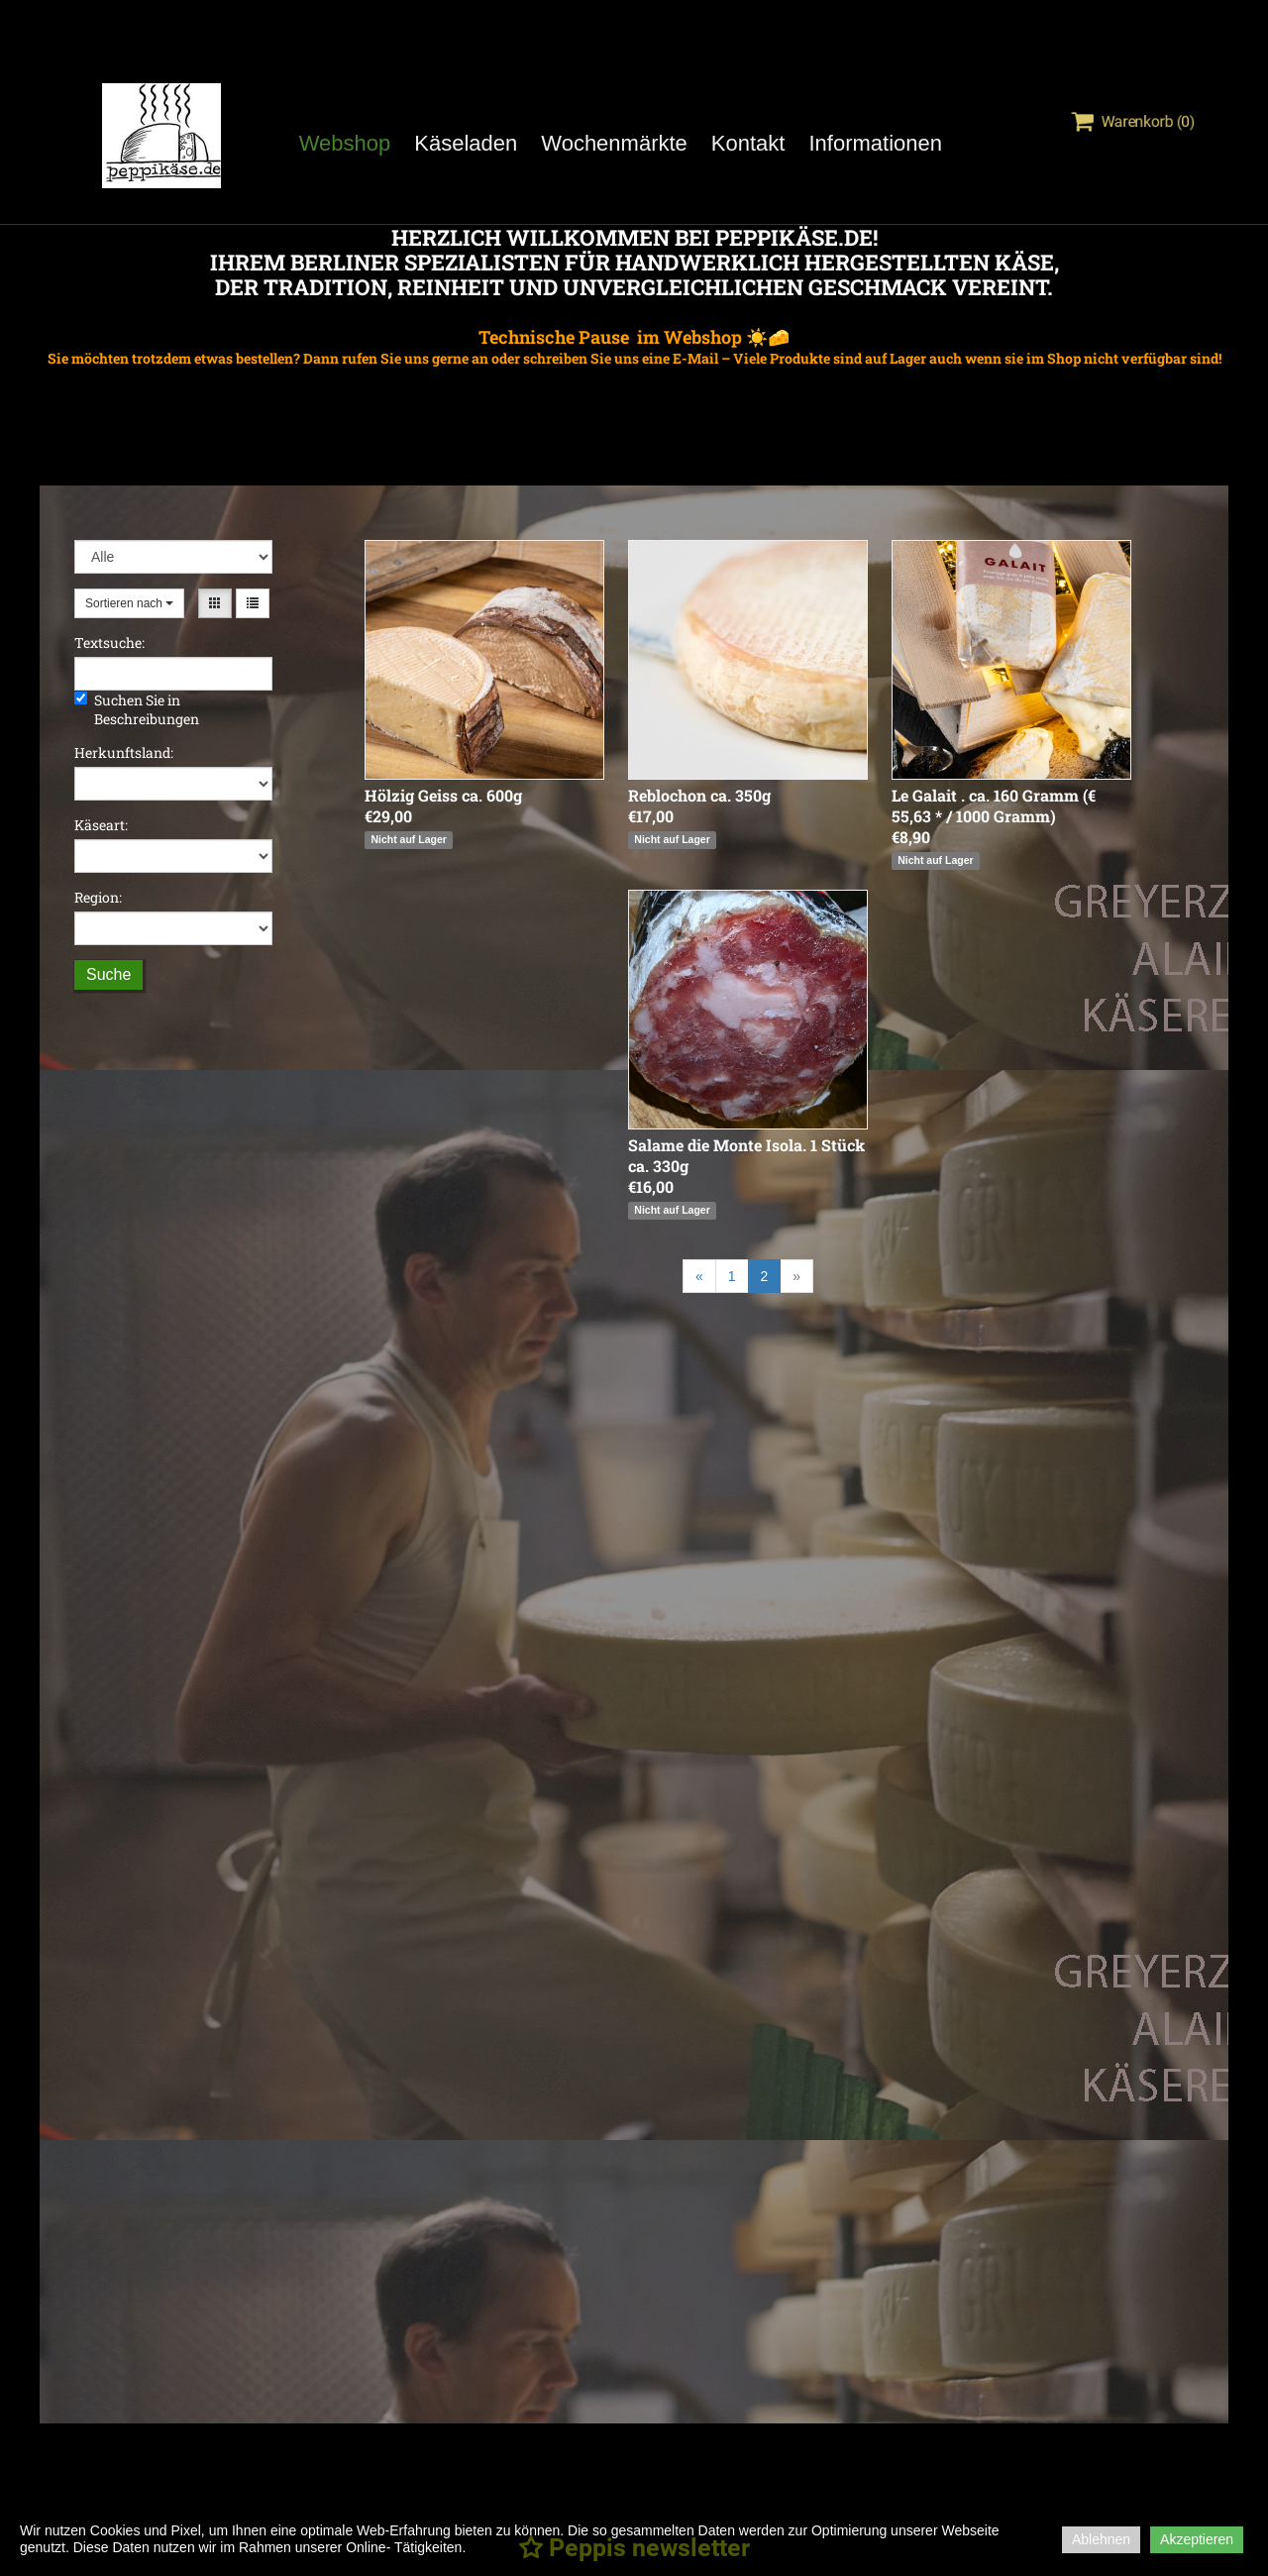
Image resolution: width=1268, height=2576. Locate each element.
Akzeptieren (1196, 2539)
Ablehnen (1101, 2539)
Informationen (875, 143)
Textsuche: (109, 642)
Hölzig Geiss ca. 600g (443, 795)
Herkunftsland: (123, 752)
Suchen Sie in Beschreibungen (136, 709)
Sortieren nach (129, 603)
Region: (98, 897)
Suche (108, 974)
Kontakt (748, 143)
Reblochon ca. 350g (699, 795)
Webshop (345, 143)
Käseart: (101, 824)
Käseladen (465, 143)
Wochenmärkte (614, 143)
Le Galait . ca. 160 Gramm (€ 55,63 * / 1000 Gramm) (994, 805)
